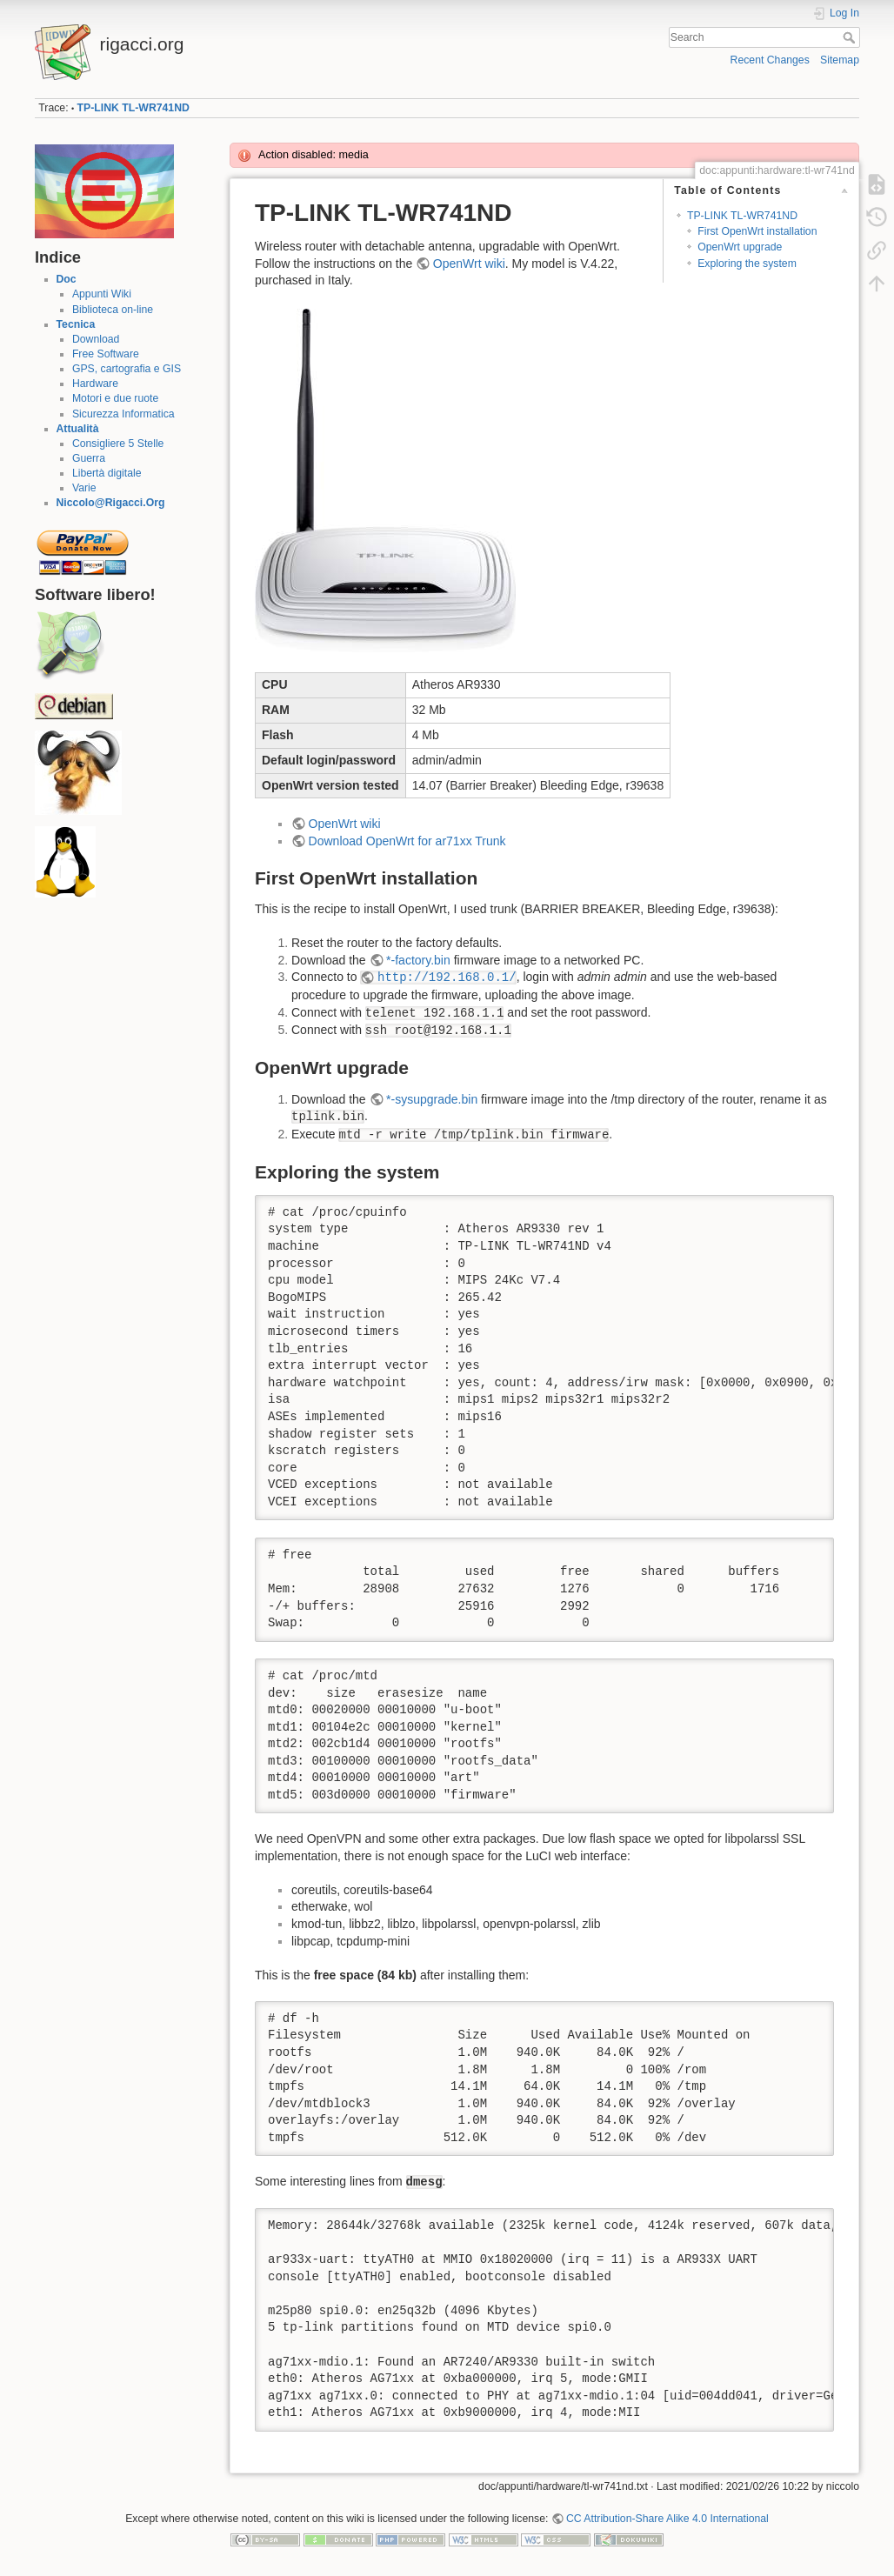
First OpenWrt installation (757, 231)
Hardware (95, 383)
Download (95, 339)
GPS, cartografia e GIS (126, 369)
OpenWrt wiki (469, 263)
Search (851, 37)
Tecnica (76, 324)
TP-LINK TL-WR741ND (133, 108)
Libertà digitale (107, 473)
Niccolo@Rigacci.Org (111, 503)
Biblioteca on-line (112, 310)
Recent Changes (770, 60)
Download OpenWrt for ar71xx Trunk (407, 841)
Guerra (88, 458)
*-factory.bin (418, 960)
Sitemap (839, 60)
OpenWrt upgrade (739, 247)
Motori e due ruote (115, 398)
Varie (84, 488)
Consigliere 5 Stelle (118, 443)
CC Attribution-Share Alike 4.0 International (667, 2519)
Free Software (105, 354)
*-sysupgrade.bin (431, 1099)
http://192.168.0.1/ (447, 977)
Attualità (78, 429)
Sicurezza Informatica (123, 414)
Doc (67, 279)
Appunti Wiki (101, 294)
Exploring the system (747, 263)
